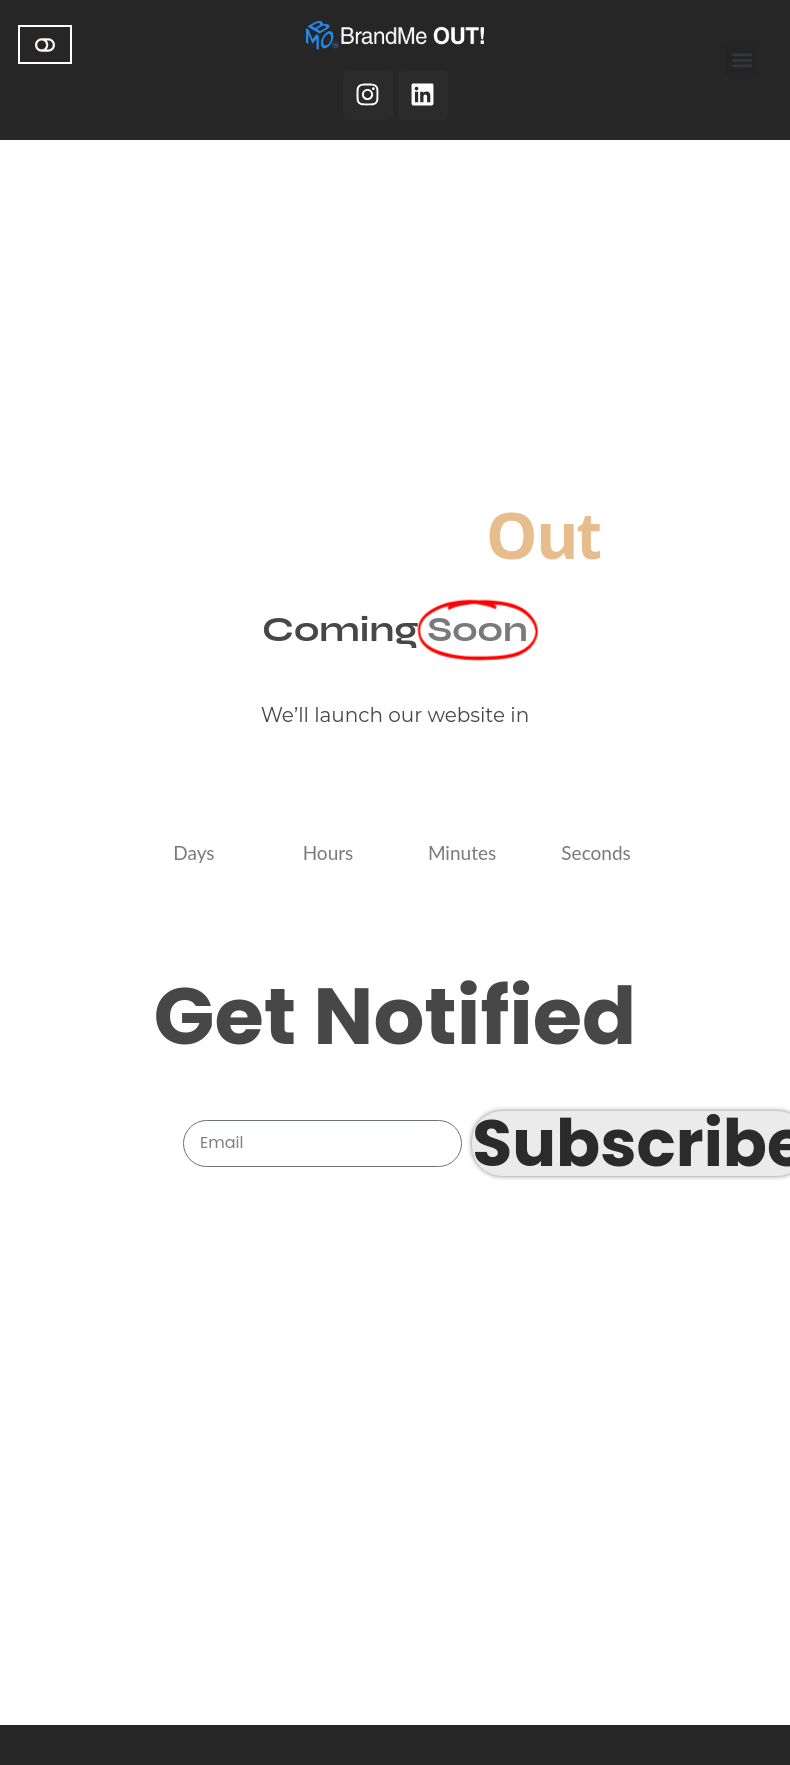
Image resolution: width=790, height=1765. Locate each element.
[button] (741, 59)
